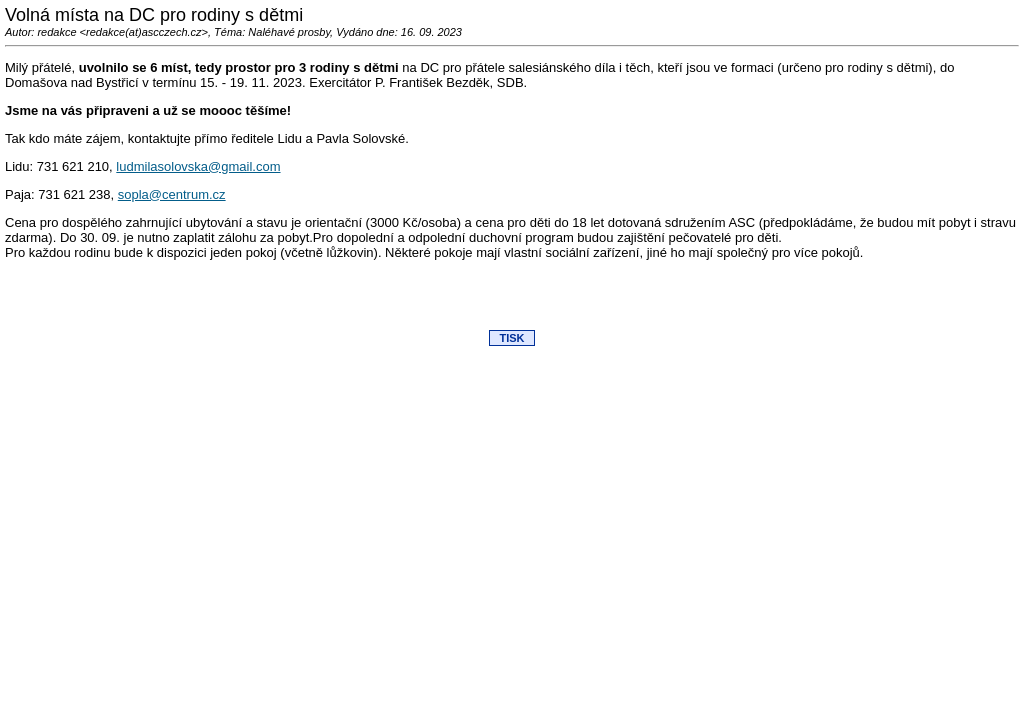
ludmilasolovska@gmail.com (198, 166)
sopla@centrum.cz (172, 194)
